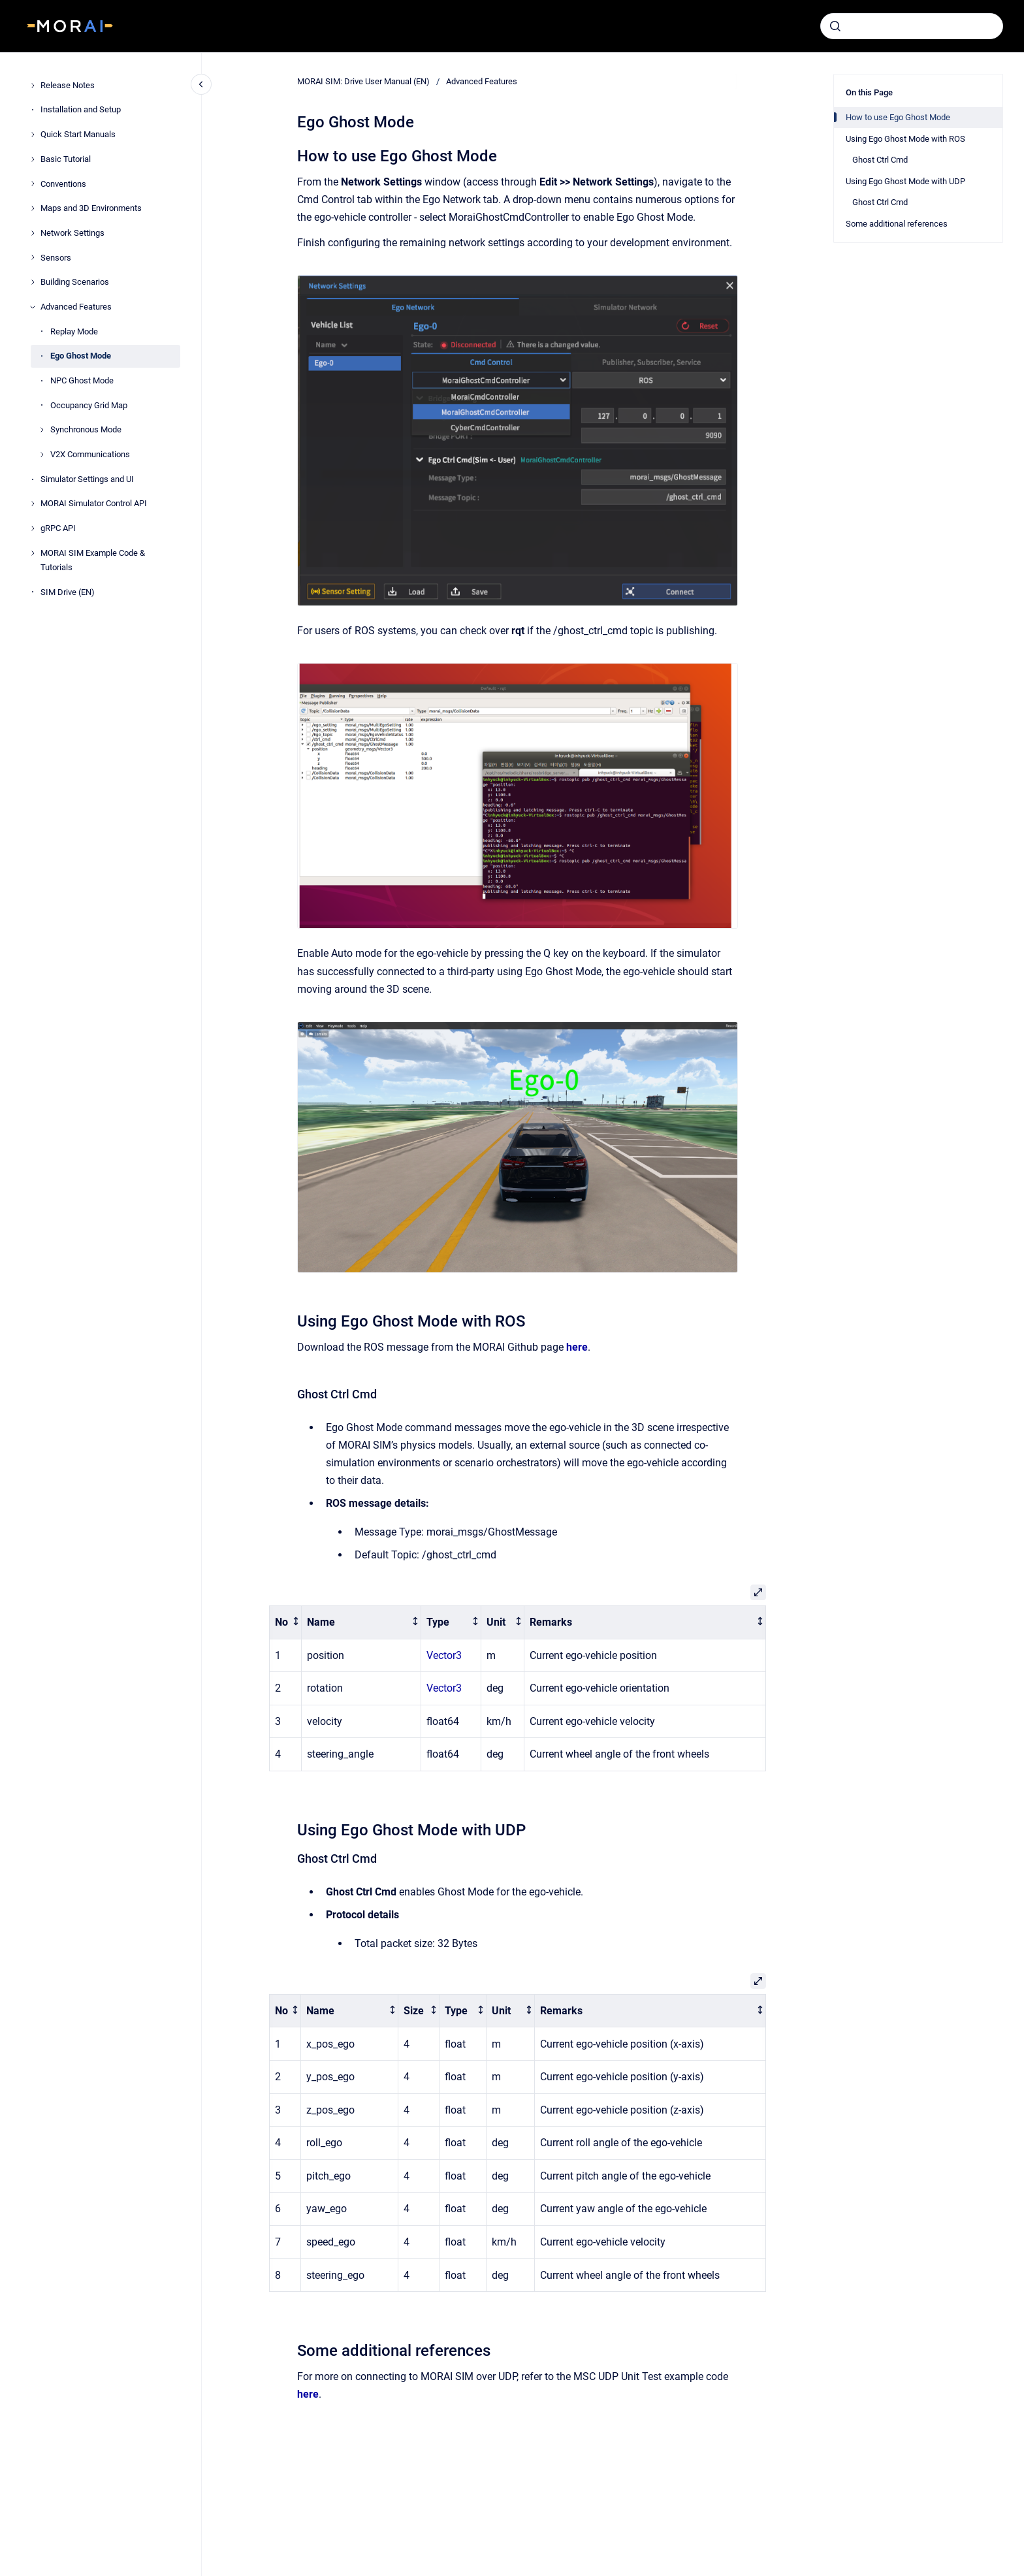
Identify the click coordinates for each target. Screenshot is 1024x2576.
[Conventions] (32, 183)
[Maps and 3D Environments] (32, 208)
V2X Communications (90, 454)
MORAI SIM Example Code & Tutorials (92, 560)
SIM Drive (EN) (67, 592)
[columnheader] (286, 1622)
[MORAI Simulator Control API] (32, 503)
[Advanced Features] (32, 307)
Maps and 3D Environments (91, 208)
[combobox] (911, 26)
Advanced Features (76, 307)
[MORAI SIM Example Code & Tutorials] (32, 553)
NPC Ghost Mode (82, 380)
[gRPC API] (32, 528)
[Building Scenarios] (32, 282)
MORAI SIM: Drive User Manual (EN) (363, 81)
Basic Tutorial (65, 159)
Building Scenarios (74, 282)
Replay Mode (74, 331)
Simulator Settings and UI (87, 479)
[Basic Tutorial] (32, 159)
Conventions (63, 184)
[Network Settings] (32, 233)
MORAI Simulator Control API (93, 503)
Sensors (55, 258)
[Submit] (835, 26)
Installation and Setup (80, 109)
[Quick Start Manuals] (32, 134)
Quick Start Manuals (78, 134)
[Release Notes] (32, 85)
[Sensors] (32, 257)
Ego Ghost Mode (80, 356)
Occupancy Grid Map (88, 405)
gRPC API (58, 528)
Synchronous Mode (85, 429)
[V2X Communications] (42, 454)
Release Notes (67, 85)
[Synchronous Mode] (42, 430)
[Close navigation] (201, 84)
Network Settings (72, 233)
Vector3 (444, 1655)
